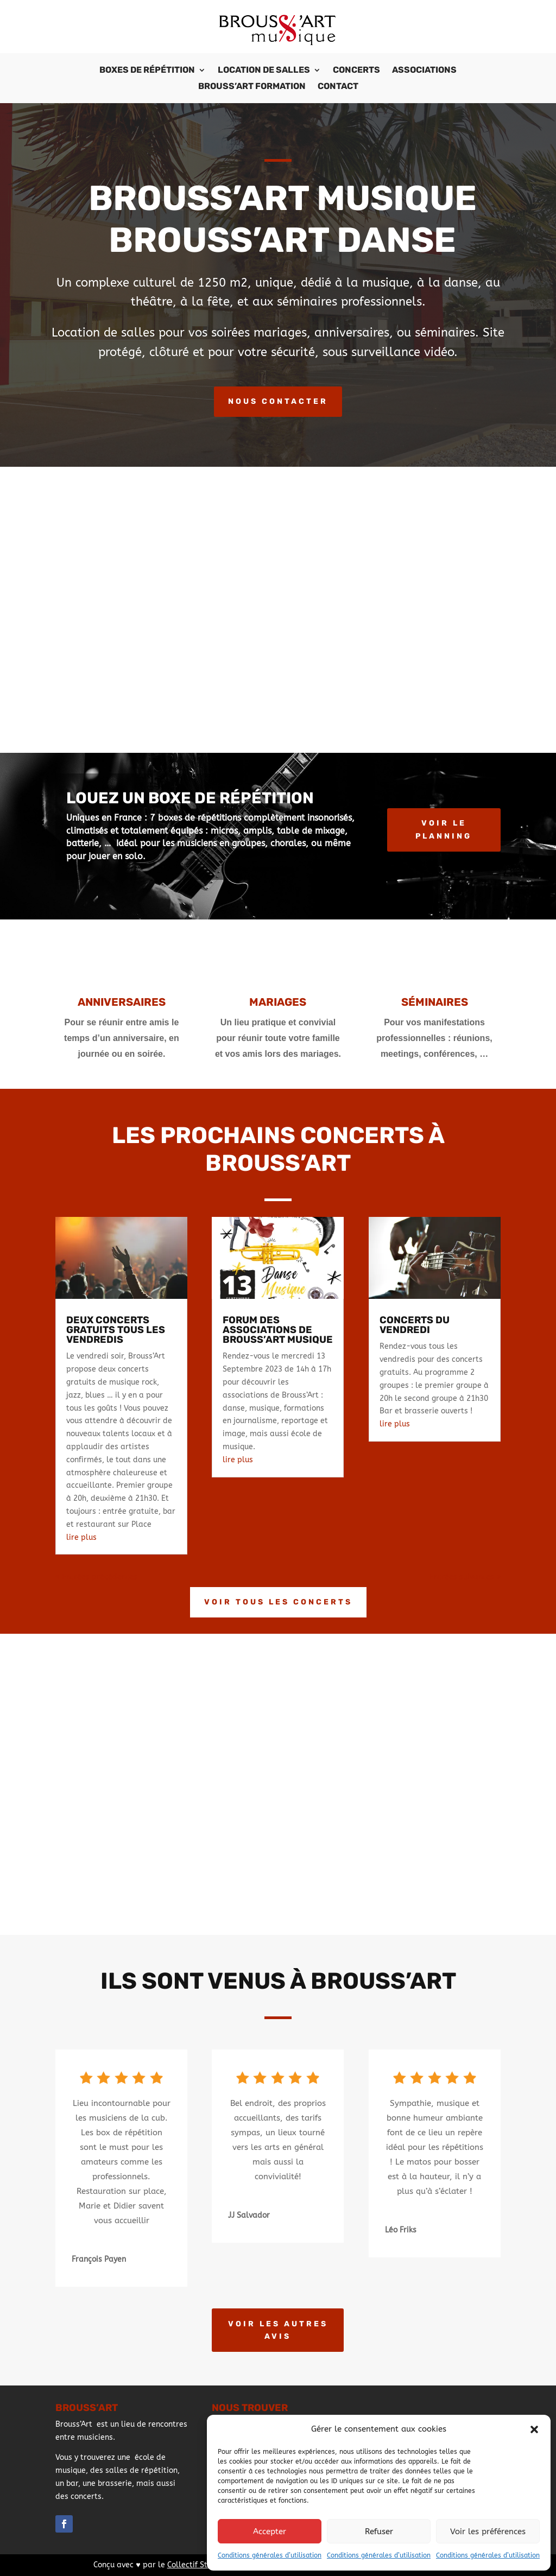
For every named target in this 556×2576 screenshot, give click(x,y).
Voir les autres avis (278, 2330)
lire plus (81, 1537)
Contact (338, 87)
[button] (534, 2429)
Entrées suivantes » (465, 1577)
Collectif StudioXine (203, 2564)
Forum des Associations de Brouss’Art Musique (278, 1330)
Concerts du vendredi (415, 1325)
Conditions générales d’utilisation (269, 2555)
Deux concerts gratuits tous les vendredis (115, 1330)
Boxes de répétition (147, 70)
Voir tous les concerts (278, 1602)
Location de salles (264, 70)
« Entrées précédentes (96, 1577)
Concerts (356, 70)
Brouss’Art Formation (252, 87)
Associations (424, 70)
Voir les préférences (488, 2531)
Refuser (379, 2531)
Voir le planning (443, 830)
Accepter (269, 2531)
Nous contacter (278, 401)
